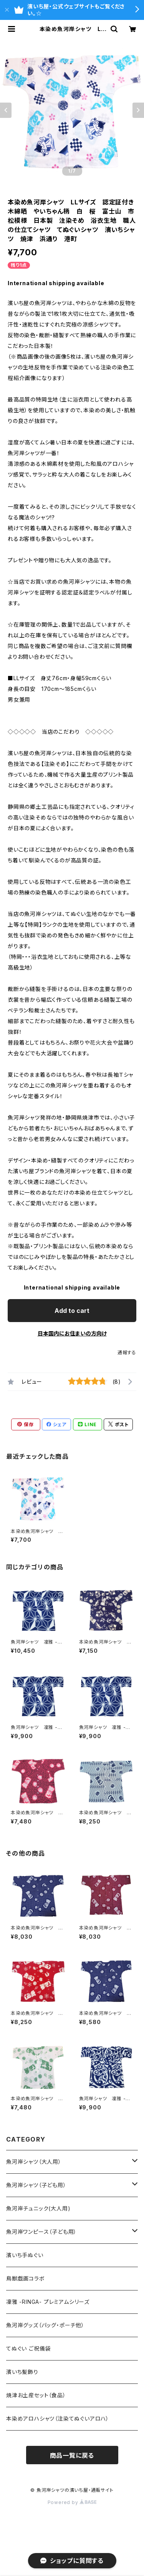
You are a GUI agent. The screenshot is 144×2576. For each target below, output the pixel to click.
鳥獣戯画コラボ (25, 2278)
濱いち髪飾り (22, 2372)
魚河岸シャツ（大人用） (33, 2161)
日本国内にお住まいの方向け (72, 1333)
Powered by (72, 2502)
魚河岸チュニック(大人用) (38, 2208)
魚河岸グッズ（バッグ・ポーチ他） (45, 2325)
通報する (127, 1352)
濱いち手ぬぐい (24, 2255)
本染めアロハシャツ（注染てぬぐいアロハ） (57, 2418)
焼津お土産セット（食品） (36, 2395)
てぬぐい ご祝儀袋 (28, 2348)
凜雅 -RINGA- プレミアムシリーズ (47, 2301)
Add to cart (72, 1310)
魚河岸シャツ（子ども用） (36, 2185)
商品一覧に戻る (72, 2455)
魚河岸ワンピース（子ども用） (41, 2231)
